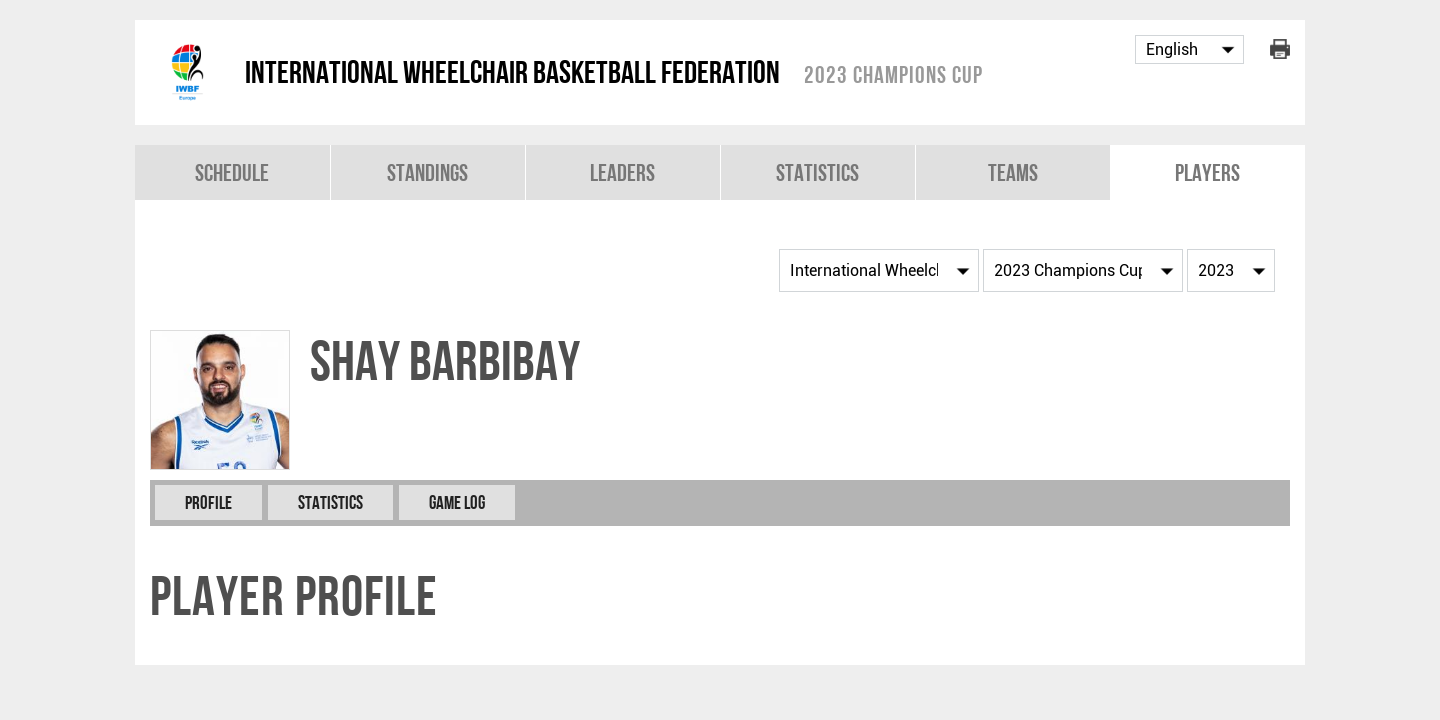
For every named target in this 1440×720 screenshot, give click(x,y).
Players (1207, 172)
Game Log (457, 502)
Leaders (622, 172)
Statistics (817, 172)
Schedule (232, 172)
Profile (208, 502)
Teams (1013, 172)
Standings (427, 172)
